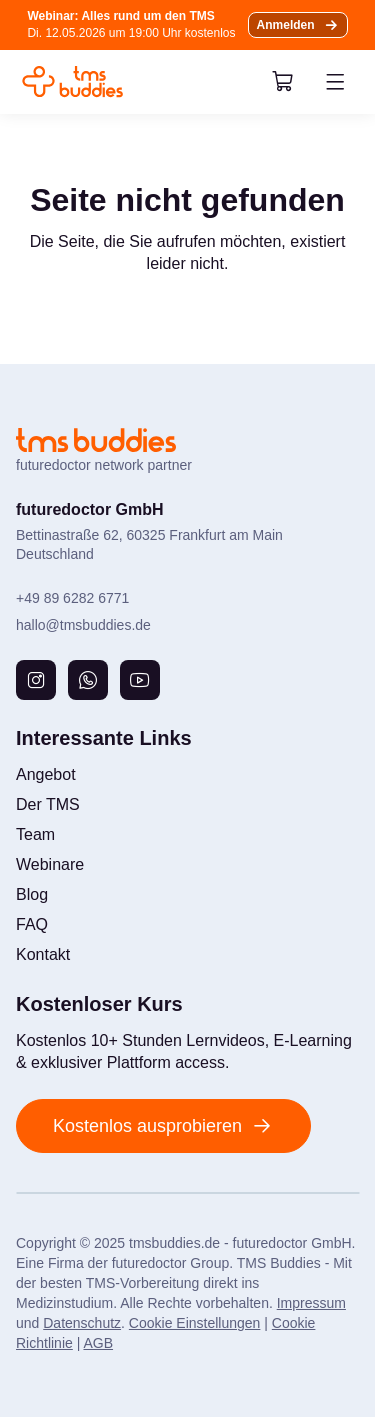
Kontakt (43, 954)
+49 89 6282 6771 (72, 598)
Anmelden (286, 25)
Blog (32, 894)
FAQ (32, 924)
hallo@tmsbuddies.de (83, 625)
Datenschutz (82, 1323)
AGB (98, 1343)
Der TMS (48, 804)
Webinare (50, 864)
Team (35, 834)
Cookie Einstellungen (195, 1323)
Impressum (311, 1303)
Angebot (46, 774)
